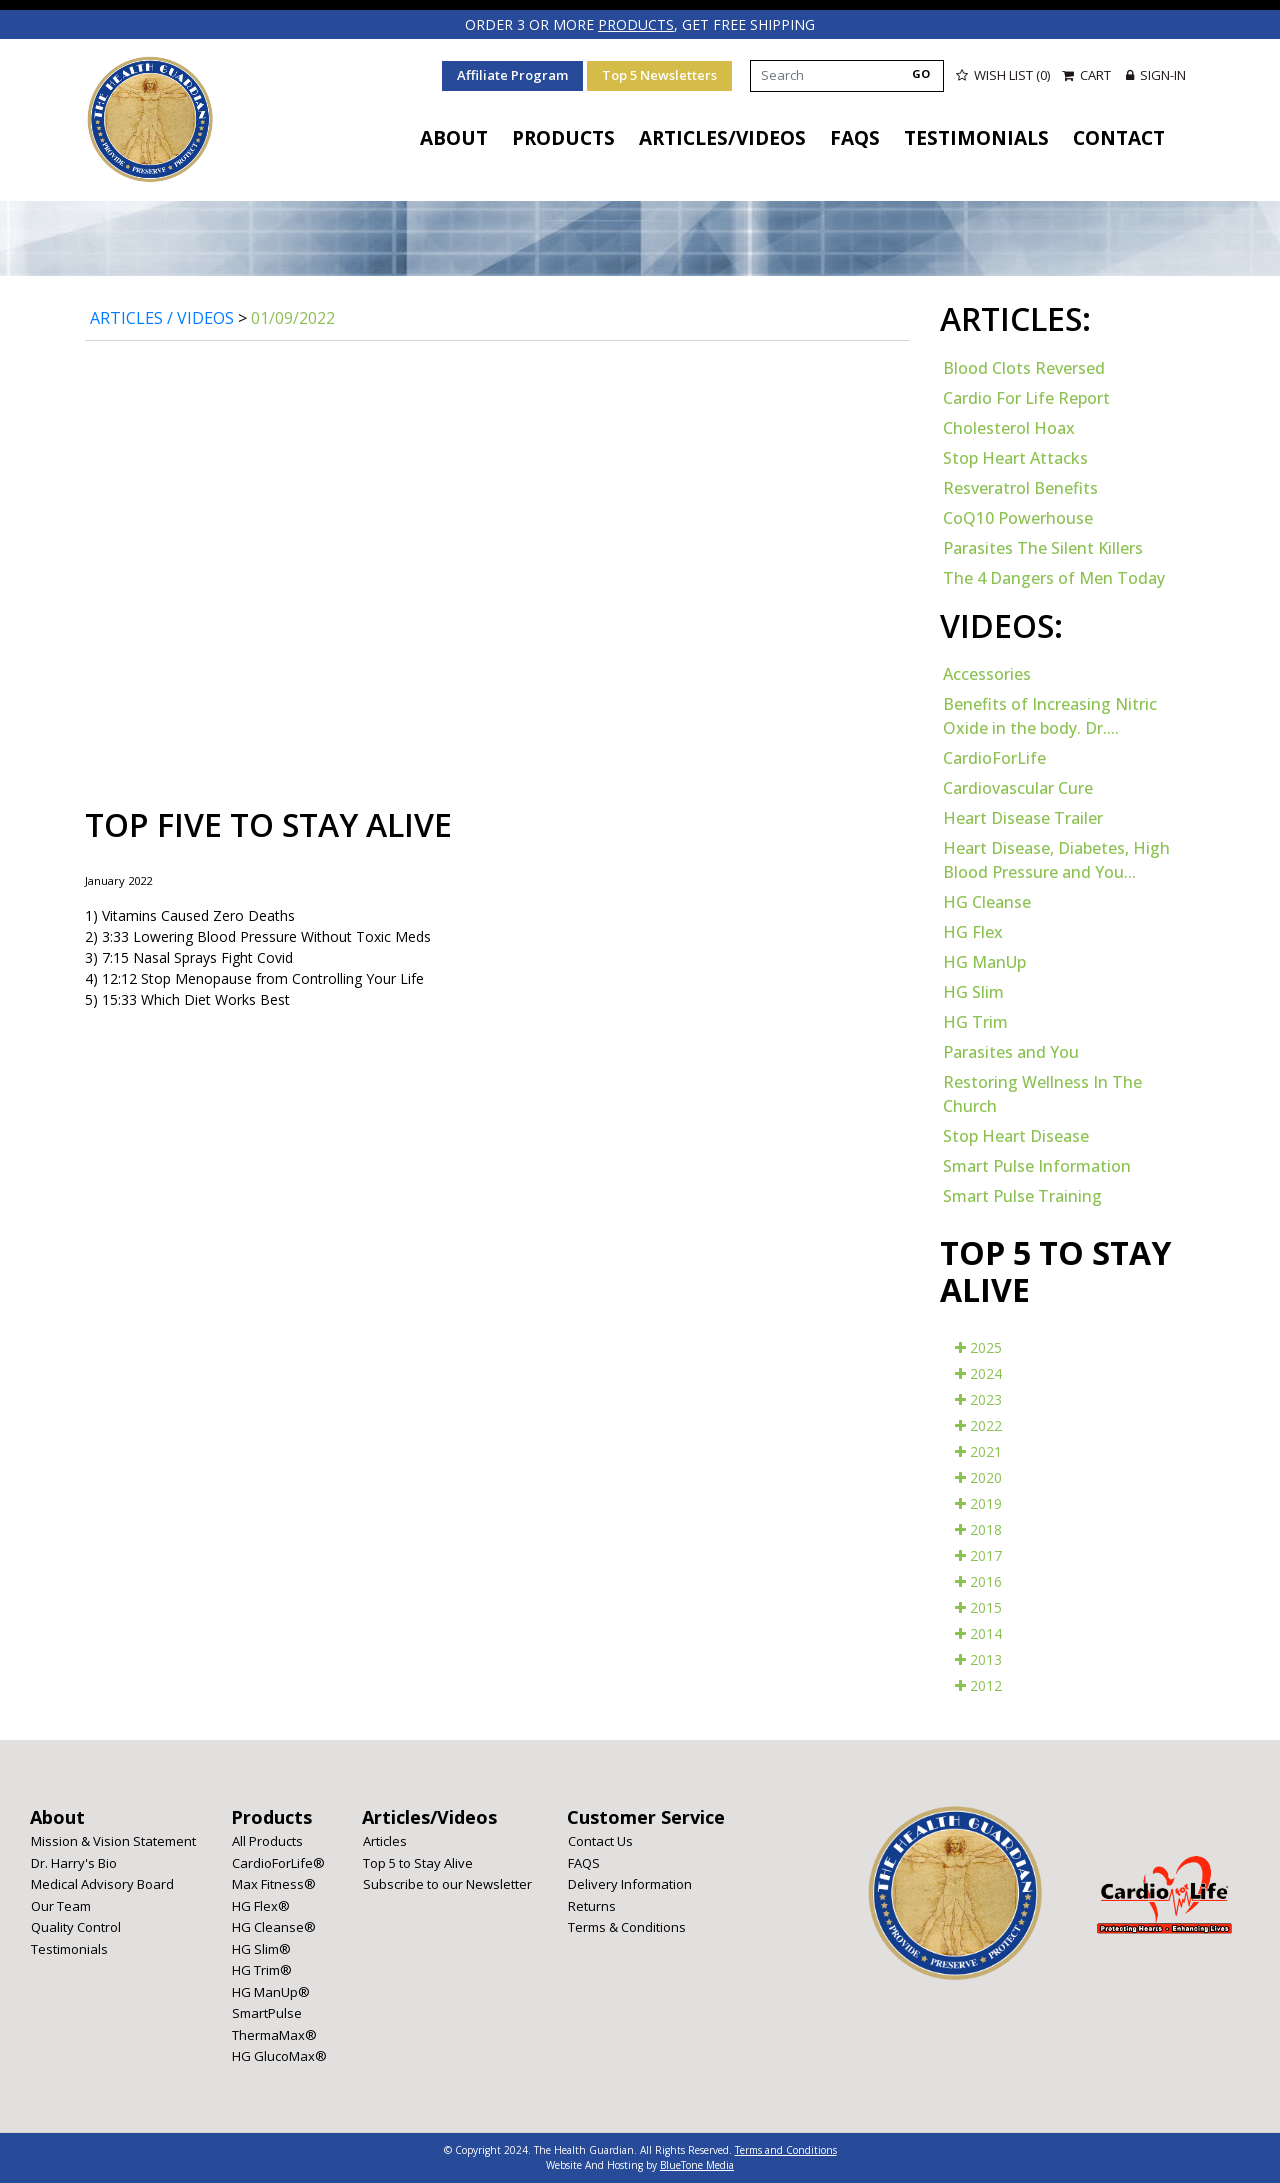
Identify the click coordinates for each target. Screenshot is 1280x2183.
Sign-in (1156, 75)
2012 (978, 1685)
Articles (385, 1841)
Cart (1088, 75)
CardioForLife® (278, 1863)
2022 (978, 1425)
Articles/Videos (722, 138)
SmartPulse (267, 2013)
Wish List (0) (1003, 75)
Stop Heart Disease (1016, 1136)
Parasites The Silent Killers (1043, 548)
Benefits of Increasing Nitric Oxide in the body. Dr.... (1050, 716)
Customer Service (646, 1817)
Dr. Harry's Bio (74, 1863)
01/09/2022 (293, 318)
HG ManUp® (271, 1992)
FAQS (855, 138)
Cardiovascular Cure (1018, 788)
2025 (978, 1347)
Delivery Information (630, 1884)
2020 (978, 1477)
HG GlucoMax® (279, 2056)
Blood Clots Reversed (1024, 368)
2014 (978, 1633)
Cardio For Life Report (1026, 398)
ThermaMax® (274, 2035)
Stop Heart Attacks (1015, 458)
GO (921, 73)
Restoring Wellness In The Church (1042, 1094)
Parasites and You (1011, 1052)
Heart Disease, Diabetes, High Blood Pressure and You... (1056, 860)
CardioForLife (994, 758)
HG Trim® (262, 1970)
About (454, 138)
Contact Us (600, 1841)
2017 (978, 1555)
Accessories (987, 674)
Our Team (61, 1906)
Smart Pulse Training (1022, 1196)
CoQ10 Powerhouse (1018, 518)
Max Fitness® (274, 1884)
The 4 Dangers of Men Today (1054, 578)
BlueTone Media (697, 2165)
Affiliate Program (512, 75)
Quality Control (76, 1927)
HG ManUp (984, 962)
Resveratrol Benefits (1020, 488)
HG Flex (973, 932)
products (636, 24)
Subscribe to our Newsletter (447, 1884)
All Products (267, 1841)
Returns (592, 1906)
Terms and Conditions (786, 2150)
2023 (978, 1399)
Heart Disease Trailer (1023, 818)
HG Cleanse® (274, 1927)
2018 (978, 1529)
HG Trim (975, 1022)
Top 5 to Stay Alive (418, 1863)
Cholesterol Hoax (1009, 428)
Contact (1119, 138)
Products (563, 138)
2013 (978, 1659)
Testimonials (976, 138)
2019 (978, 1503)
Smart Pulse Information (1037, 1166)
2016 (978, 1581)
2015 (978, 1607)
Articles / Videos (162, 318)
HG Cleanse (987, 902)
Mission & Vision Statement (113, 1841)
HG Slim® (261, 1949)
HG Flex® (261, 1906)
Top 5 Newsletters (659, 75)
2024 (978, 1373)
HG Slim (973, 992)
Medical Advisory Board (102, 1884)
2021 (978, 1451)
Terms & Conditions (627, 1927)
